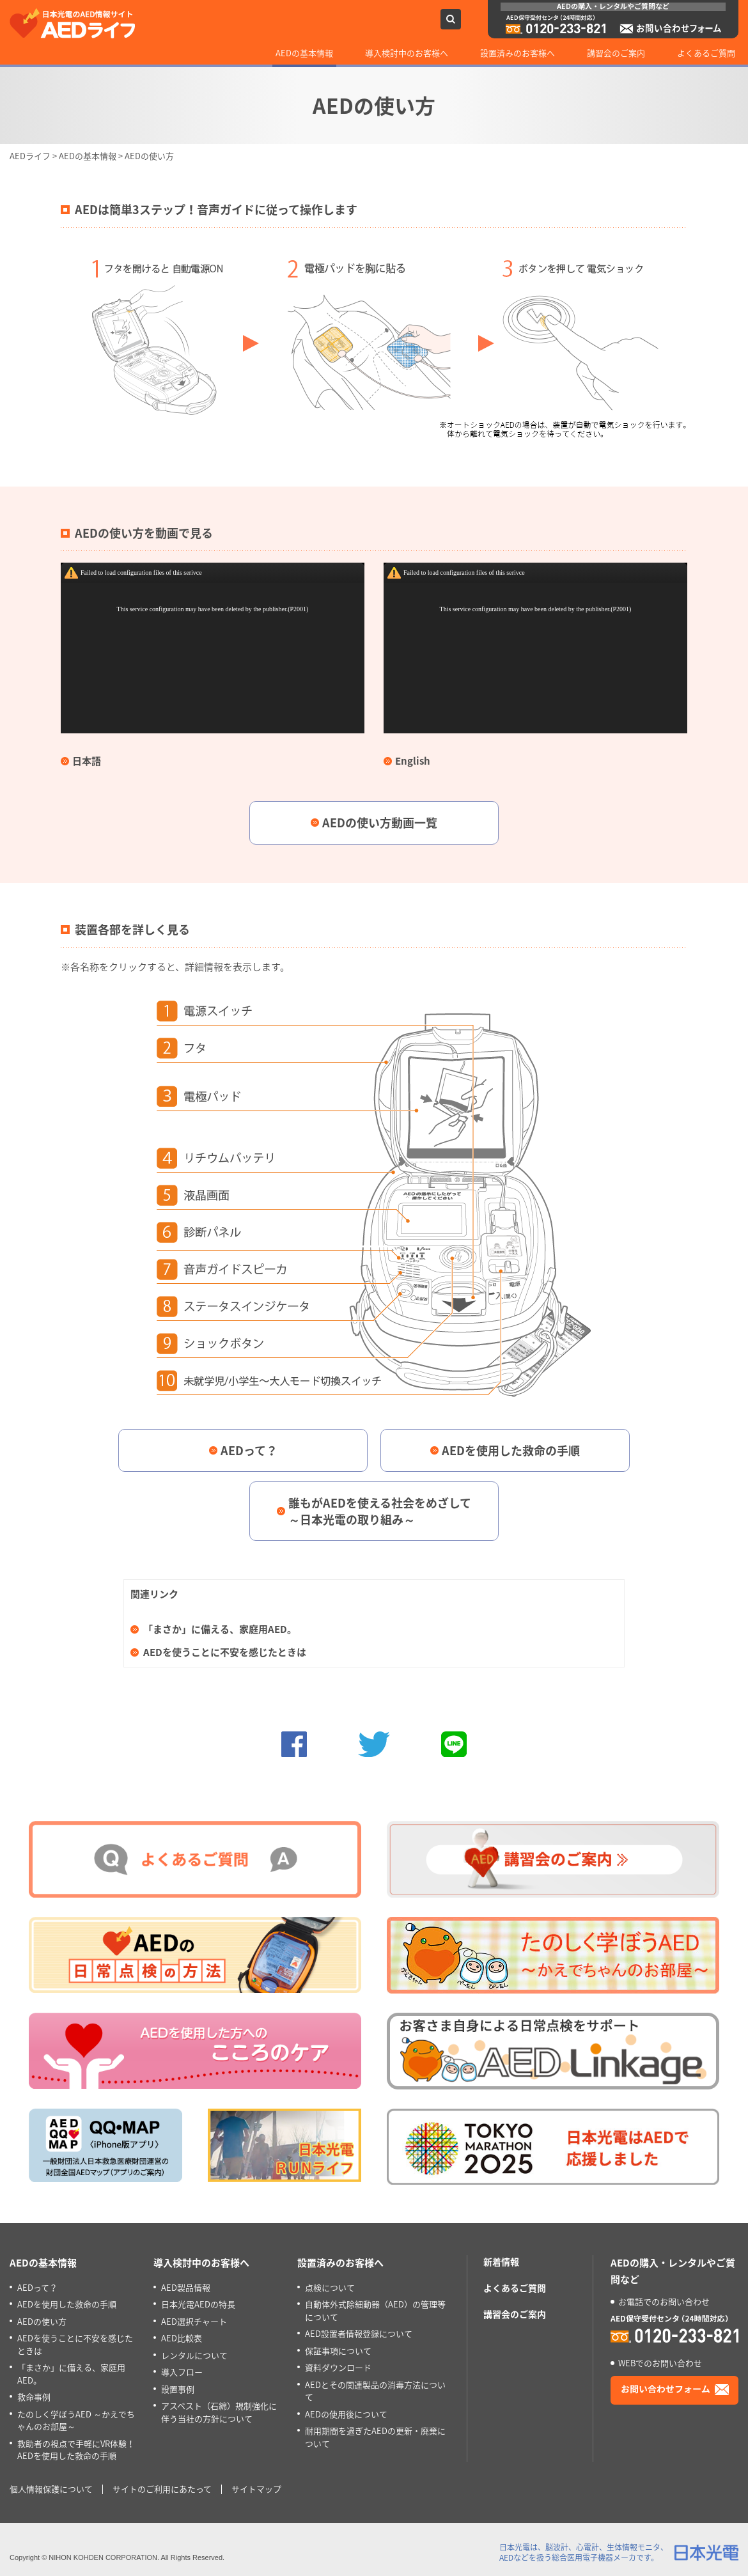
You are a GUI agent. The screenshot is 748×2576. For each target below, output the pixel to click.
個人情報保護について (51, 2489)
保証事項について (338, 2351)
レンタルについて (194, 2355)
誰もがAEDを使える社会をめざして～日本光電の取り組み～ (379, 1510)
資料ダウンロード (338, 2367)
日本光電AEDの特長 (198, 2304)
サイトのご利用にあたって (162, 2489)
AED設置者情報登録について (358, 2333)
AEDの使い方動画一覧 (379, 822)
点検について (330, 2287)
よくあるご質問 (706, 53)
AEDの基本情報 (304, 53)
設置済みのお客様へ (517, 53)
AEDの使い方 (41, 2321)
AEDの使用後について (346, 2414)
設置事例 (177, 2389)
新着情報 (501, 2261)
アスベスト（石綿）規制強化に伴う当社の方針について (219, 2412)
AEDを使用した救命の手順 (511, 1450)
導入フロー (182, 2372)
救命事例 (34, 2397)
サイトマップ (256, 2489)
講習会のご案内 (616, 53)
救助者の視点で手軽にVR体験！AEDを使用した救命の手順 (76, 2449)
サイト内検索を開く (450, 19)
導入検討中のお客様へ (406, 53)
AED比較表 (181, 2338)
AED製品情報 (185, 2287)
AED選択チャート (194, 2321)
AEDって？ (249, 1450)
